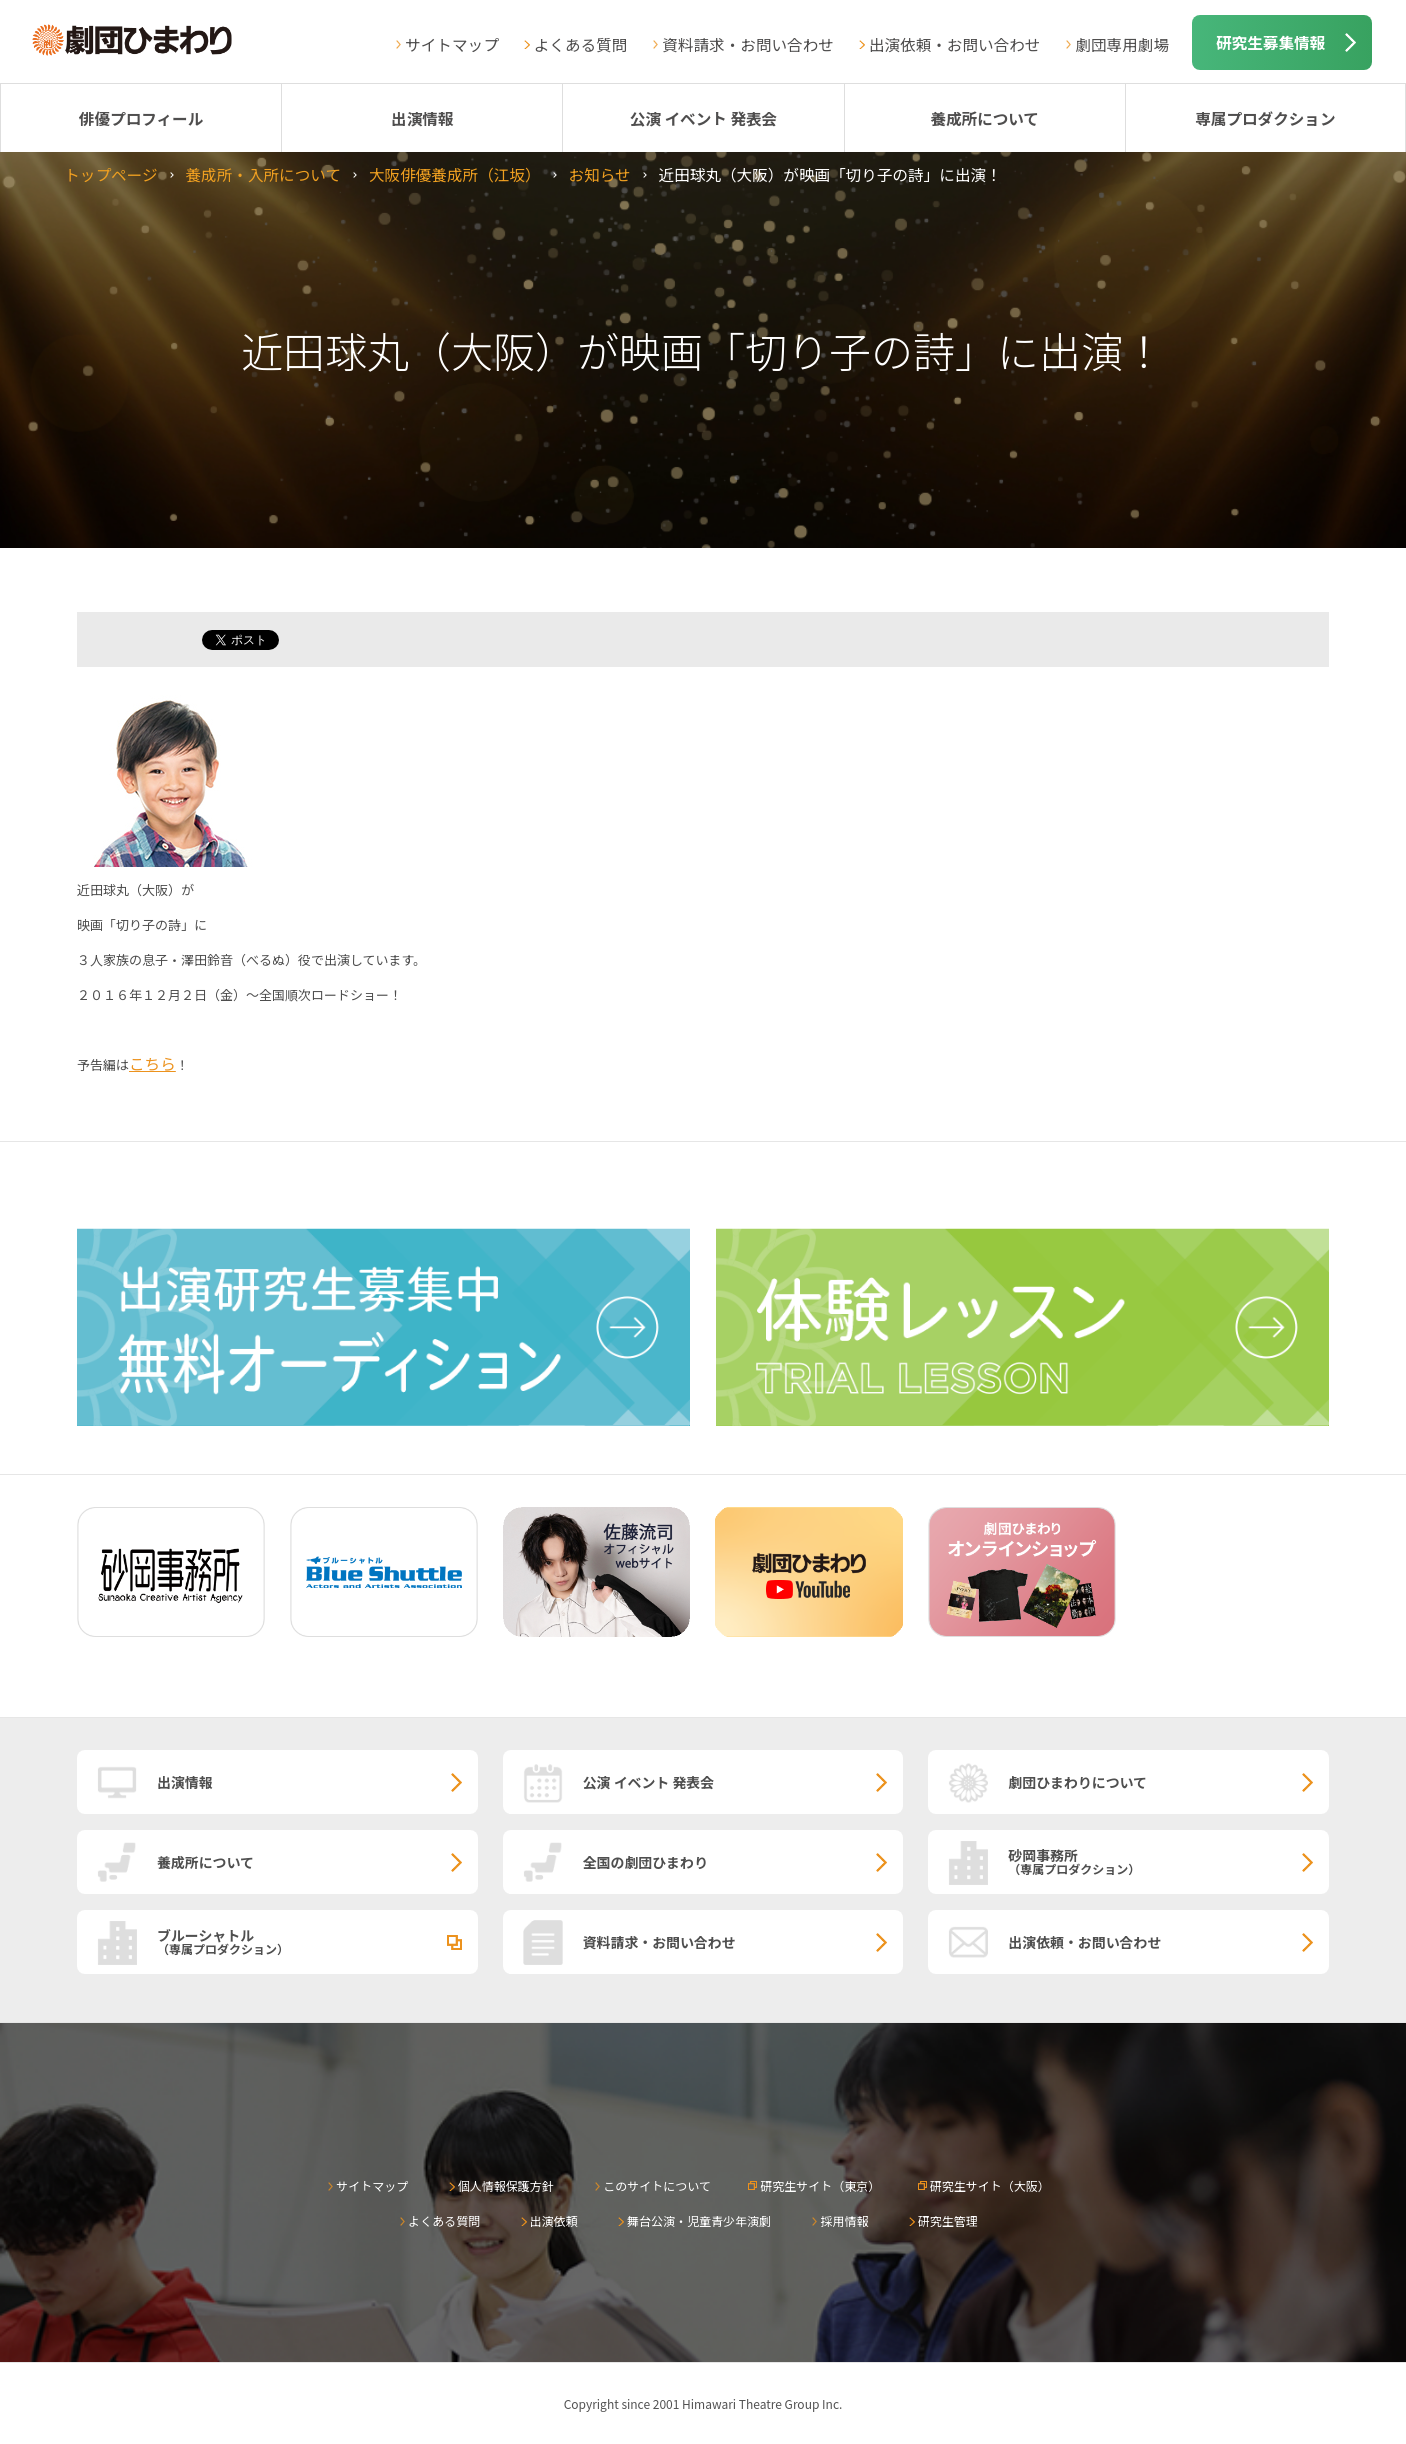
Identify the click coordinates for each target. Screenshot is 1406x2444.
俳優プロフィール (141, 118)
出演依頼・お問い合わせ (955, 44)
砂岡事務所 (1168, 1861)
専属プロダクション (1265, 118)
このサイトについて (657, 2185)
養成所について (984, 118)
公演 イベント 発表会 (703, 118)
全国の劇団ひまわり (645, 1862)
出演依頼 (554, 2220)
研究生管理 (948, 2220)
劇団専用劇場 (1122, 44)
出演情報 (422, 118)
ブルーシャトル (317, 1941)
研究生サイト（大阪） (990, 2185)
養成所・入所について (263, 174)
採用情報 (844, 2220)
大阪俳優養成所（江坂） (455, 174)
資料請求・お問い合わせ (748, 44)
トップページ (110, 174)
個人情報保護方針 (506, 2185)
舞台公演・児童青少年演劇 (699, 2220)
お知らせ (600, 174)
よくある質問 (581, 44)
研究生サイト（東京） (820, 2185)
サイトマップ (452, 44)
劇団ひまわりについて (1077, 1782)
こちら (152, 1063)
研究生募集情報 (1270, 42)
